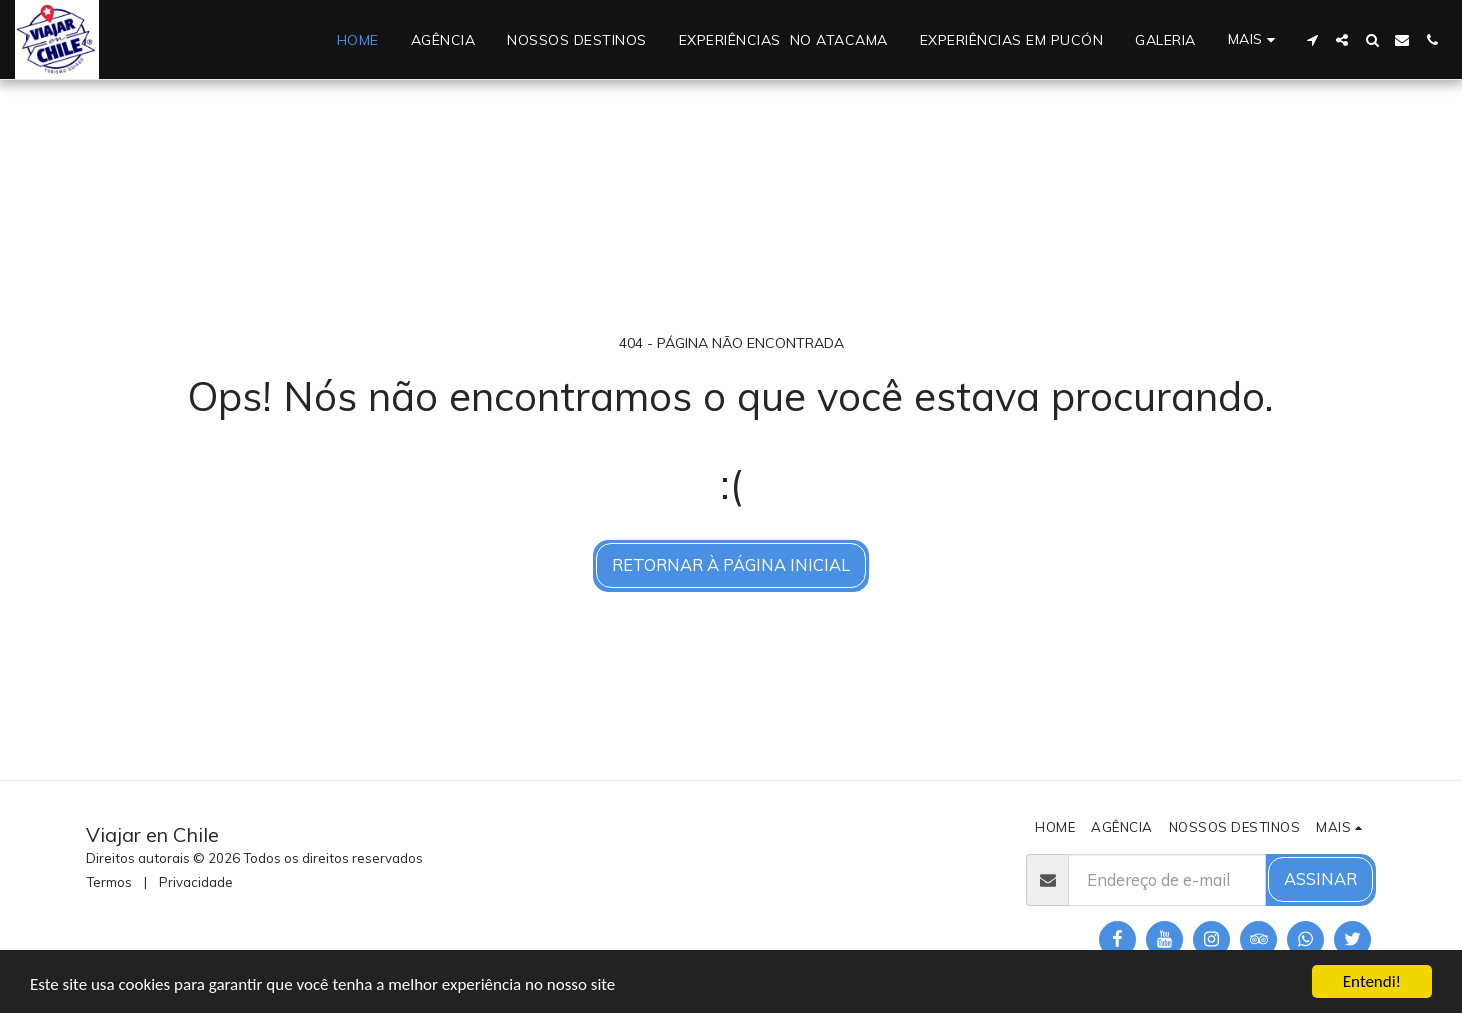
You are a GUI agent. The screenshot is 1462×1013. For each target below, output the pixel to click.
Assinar (1320, 878)
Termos (109, 882)
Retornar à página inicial (731, 564)
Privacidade (196, 882)
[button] (1312, 40)
